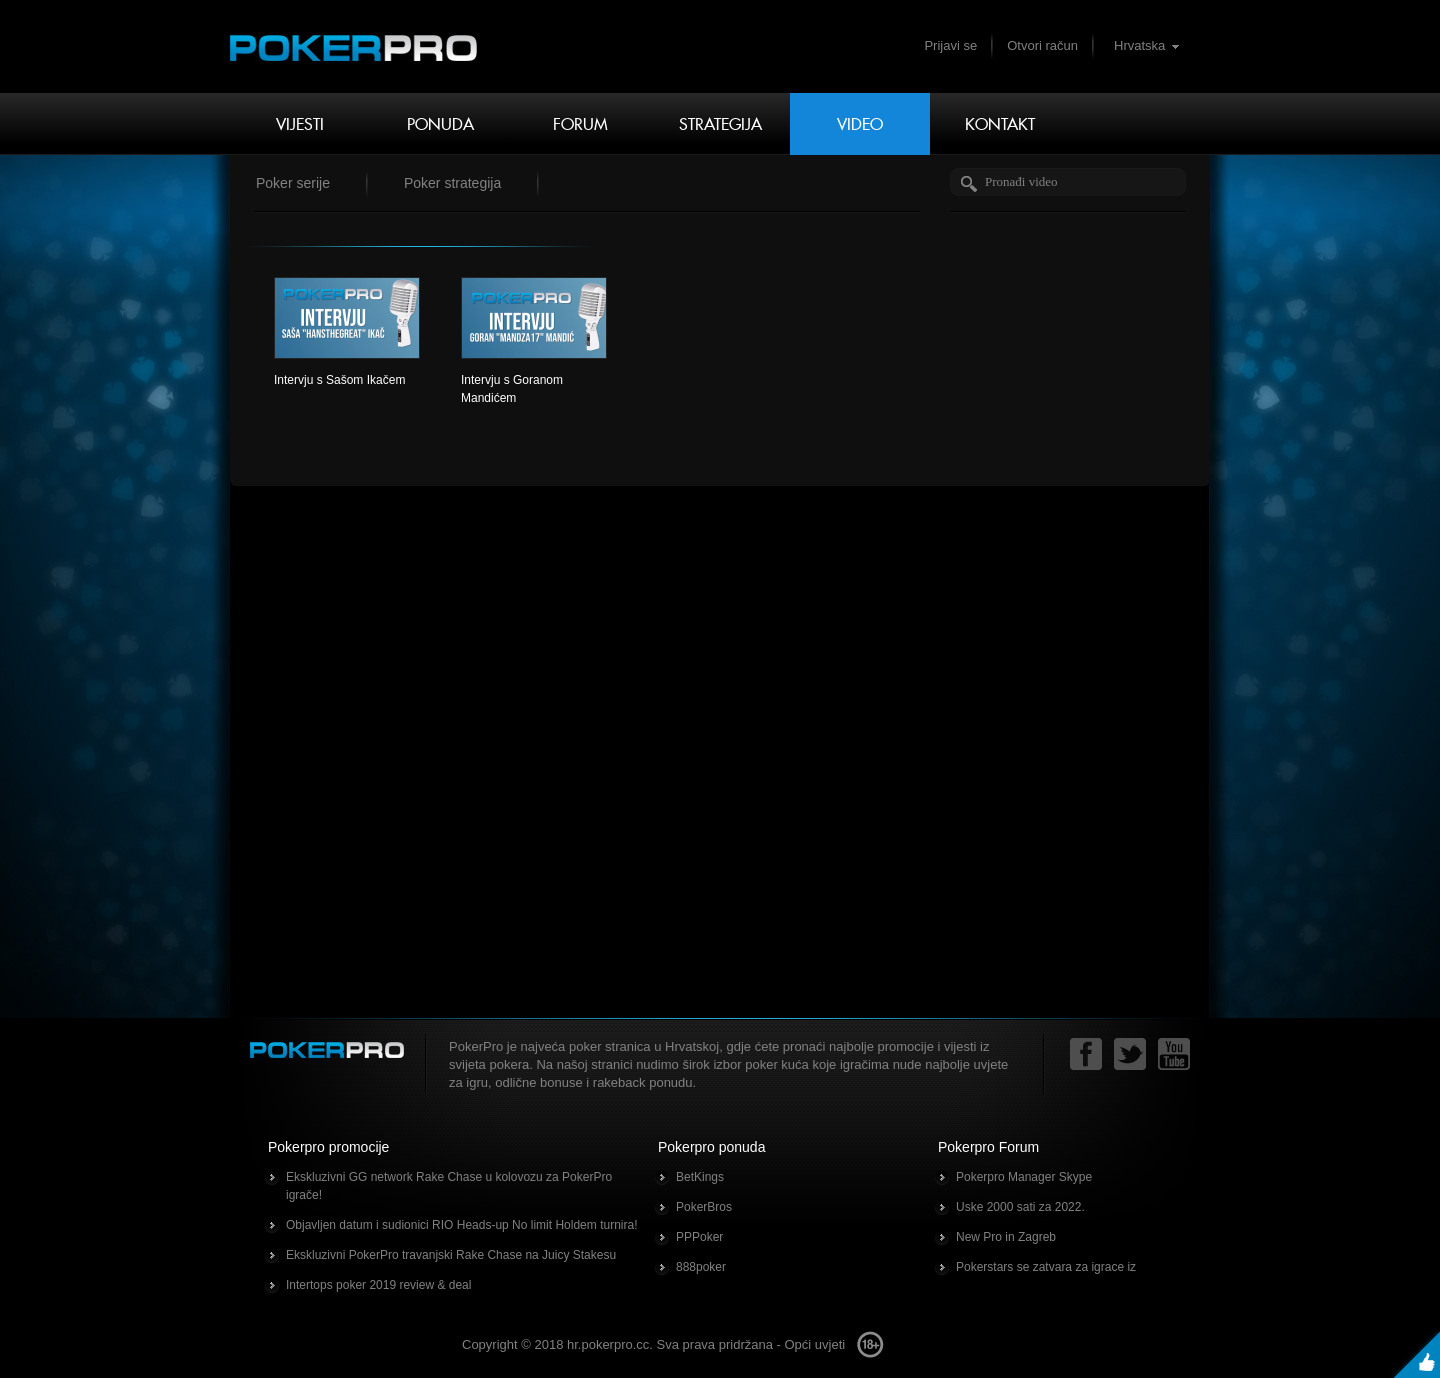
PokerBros (704, 1207)
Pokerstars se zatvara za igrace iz (1046, 1267)
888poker (701, 1267)
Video (860, 124)
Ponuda (440, 124)
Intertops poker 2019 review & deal (378, 1285)
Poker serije (293, 183)
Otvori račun (1042, 45)
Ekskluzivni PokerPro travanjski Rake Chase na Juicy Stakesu (451, 1255)
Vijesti (300, 124)
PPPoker (699, 1237)
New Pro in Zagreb (1006, 1237)
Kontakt (1000, 124)
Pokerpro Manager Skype (1024, 1177)
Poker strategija (452, 183)
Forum (580, 124)
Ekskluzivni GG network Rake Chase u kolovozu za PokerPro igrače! (449, 1186)
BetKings (700, 1177)
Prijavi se (950, 45)
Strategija (720, 124)
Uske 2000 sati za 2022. (1020, 1207)
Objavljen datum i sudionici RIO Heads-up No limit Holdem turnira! (461, 1225)
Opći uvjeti (814, 1344)
